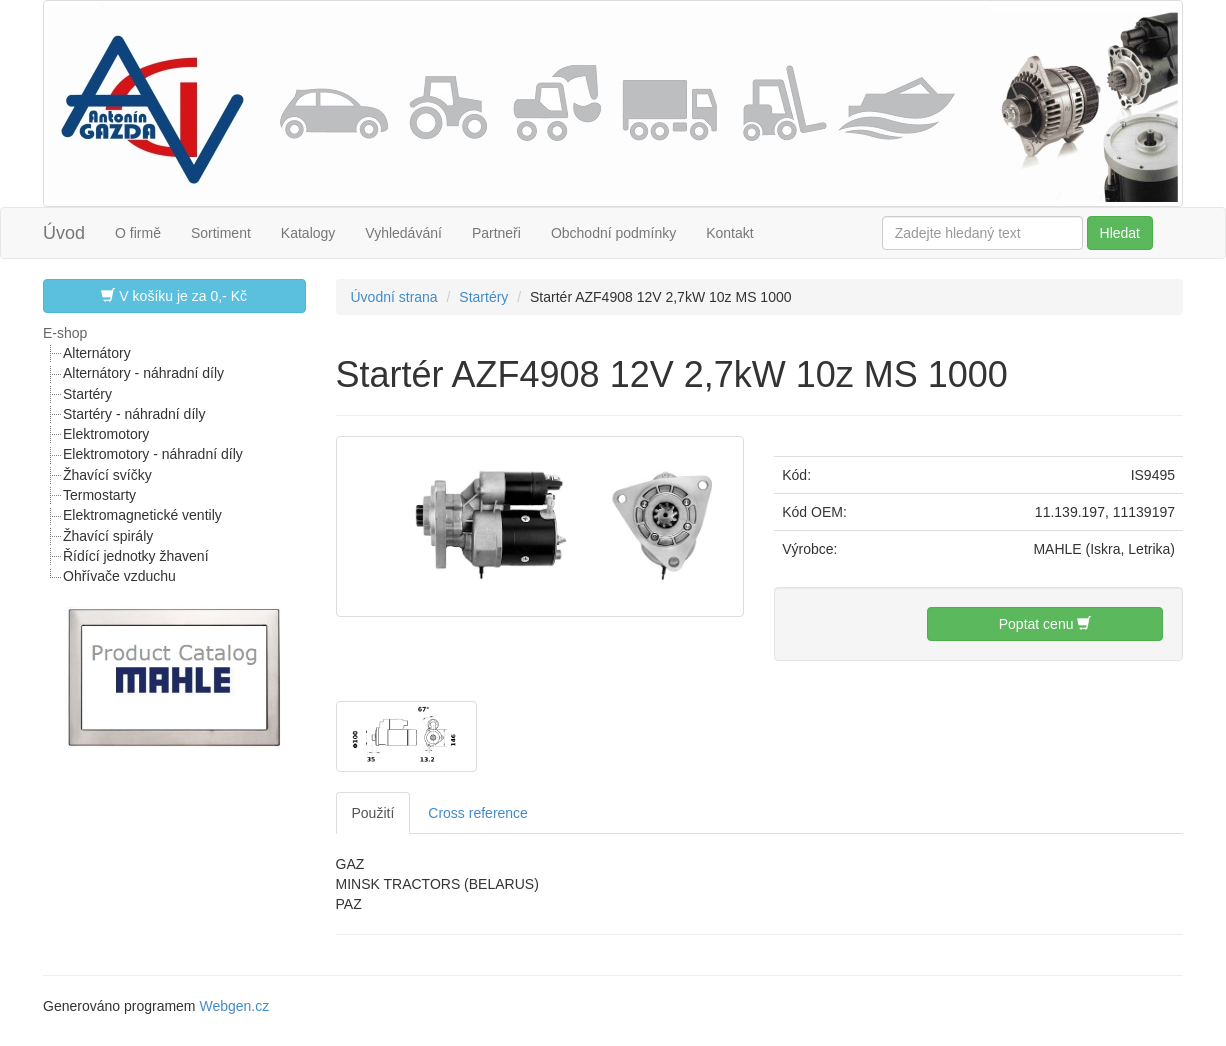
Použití (373, 813)
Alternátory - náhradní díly (143, 373)
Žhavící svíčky (107, 475)
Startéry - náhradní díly (134, 414)
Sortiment (221, 233)
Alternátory (97, 353)
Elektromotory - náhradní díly (153, 454)
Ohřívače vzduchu (119, 576)
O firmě (138, 233)
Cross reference (478, 813)
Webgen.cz (234, 1006)
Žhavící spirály (108, 536)
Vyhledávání (403, 233)
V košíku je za (174, 295)
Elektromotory (106, 434)
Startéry (87, 394)
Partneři (496, 233)
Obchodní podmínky (613, 233)
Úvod (64, 233)
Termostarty (99, 495)
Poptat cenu (1045, 623)
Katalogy (308, 233)
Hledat (1120, 233)
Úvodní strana (394, 297)
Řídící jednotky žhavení (136, 556)
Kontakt (729, 233)
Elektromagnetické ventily (142, 515)
